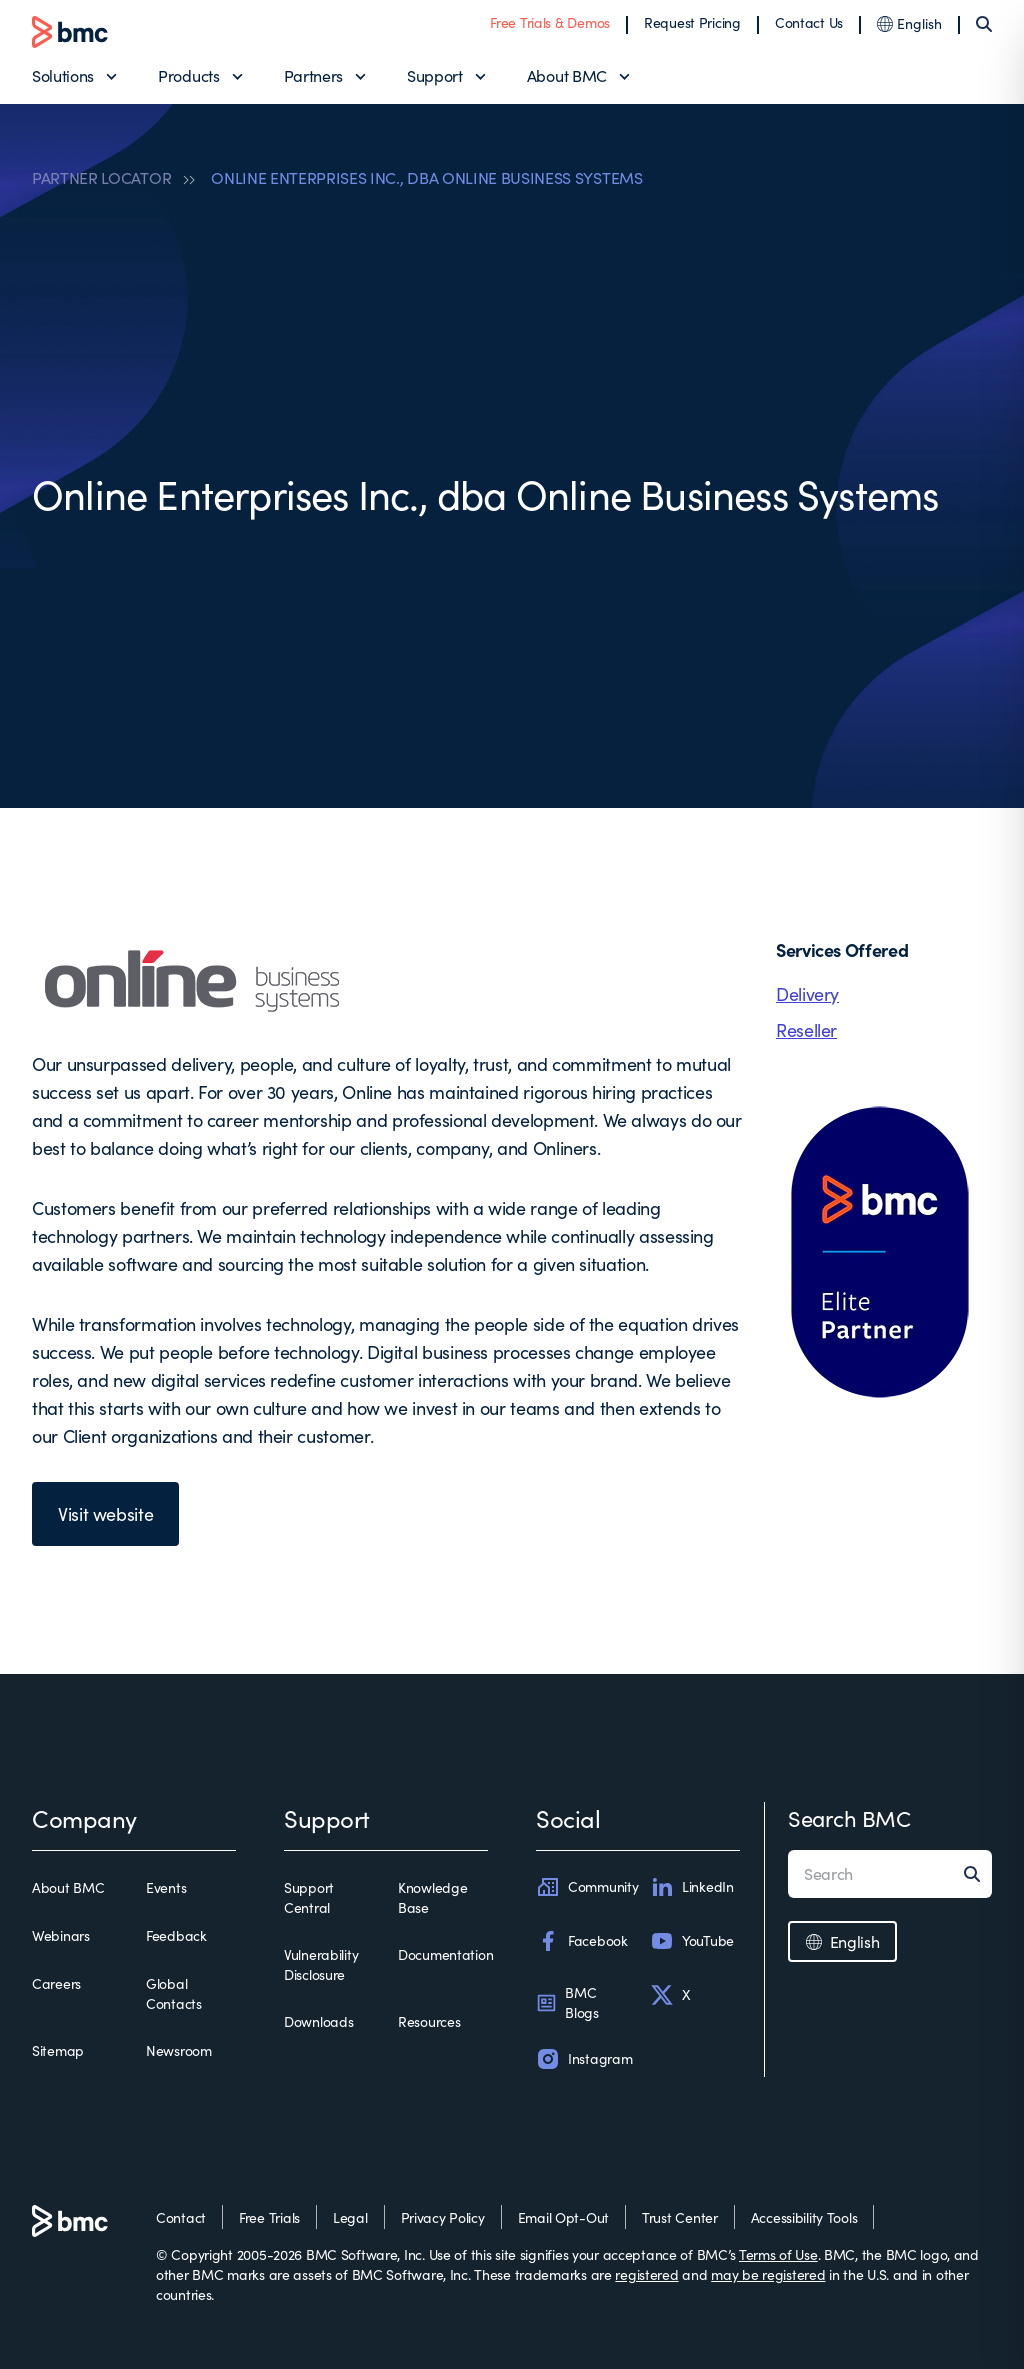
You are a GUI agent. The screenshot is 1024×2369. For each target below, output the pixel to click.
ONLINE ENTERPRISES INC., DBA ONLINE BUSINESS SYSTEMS (426, 178)
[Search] (984, 24)
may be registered (768, 2274)
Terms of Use (778, 2254)
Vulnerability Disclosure (321, 1964)
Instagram (584, 2059)
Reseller (806, 1030)
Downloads (318, 2021)
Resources (429, 2021)
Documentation (445, 1954)
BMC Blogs (567, 2002)
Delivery (807, 994)
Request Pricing (692, 22)
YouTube (692, 1941)
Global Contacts (174, 1993)
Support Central (309, 1897)
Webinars (61, 1935)
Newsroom (179, 2050)
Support (435, 75)
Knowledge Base (432, 1897)
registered (646, 2274)
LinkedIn (692, 1887)
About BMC (567, 75)
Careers (56, 1983)
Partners (313, 75)
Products (188, 75)
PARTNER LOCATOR (101, 178)
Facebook (582, 1941)
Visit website (105, 1514)
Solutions (63, 75)
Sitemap (58, 2050)
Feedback (176, 1935)
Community (587, 1887)
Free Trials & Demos (550, 22)
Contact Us (809, 22)
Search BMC (849, 1818)
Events (166, 1887)
